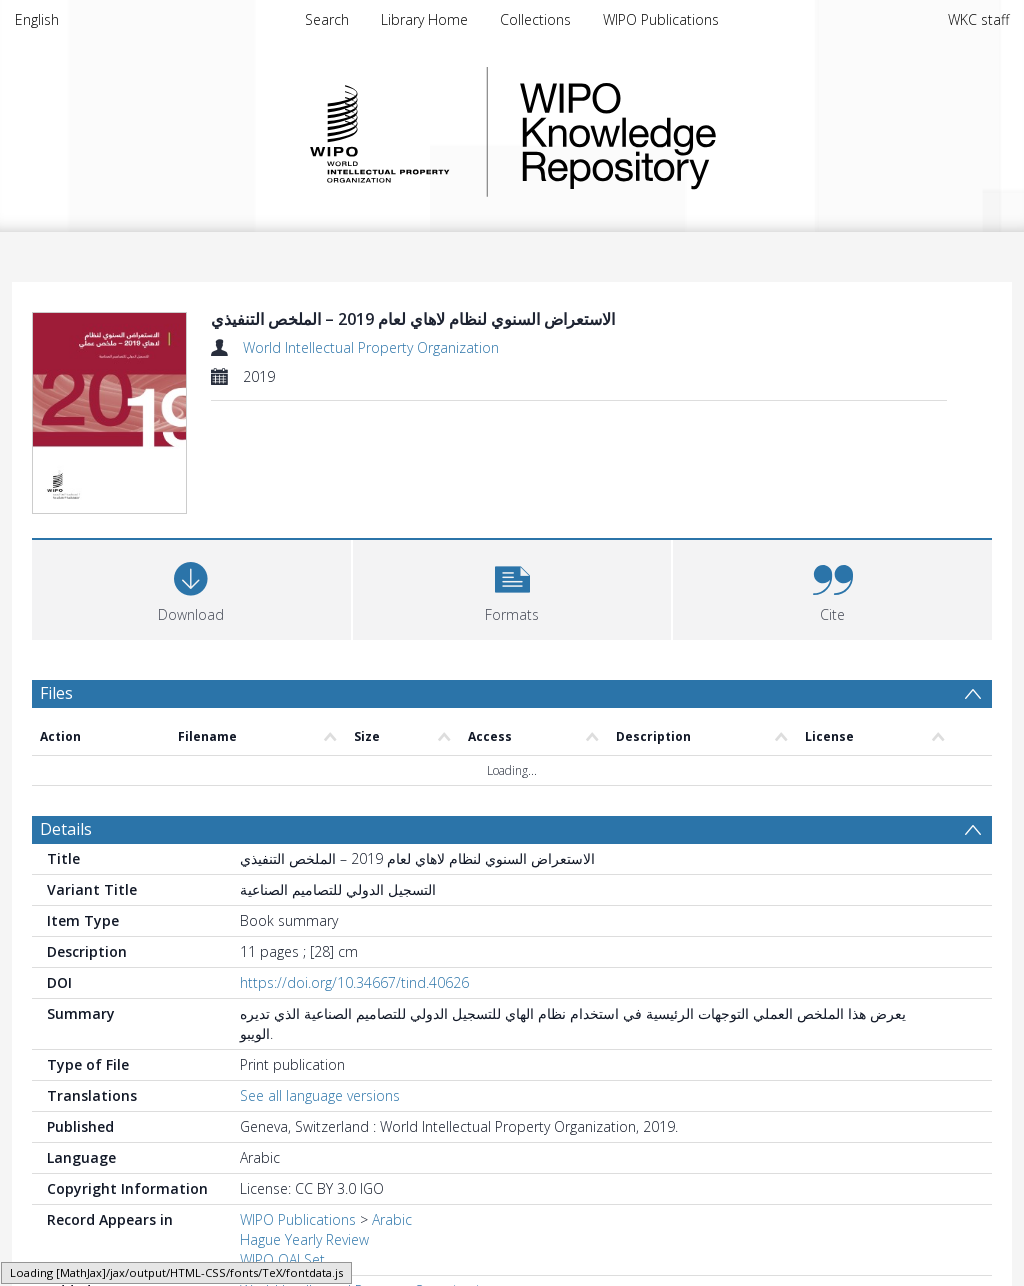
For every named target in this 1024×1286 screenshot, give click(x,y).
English (37, 19)
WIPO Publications (661, 19)
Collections (535, 19)
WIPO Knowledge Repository (700, 132)
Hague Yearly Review (304, 1239)
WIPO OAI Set (282, 1259)
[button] (512, 587)
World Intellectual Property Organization (371, 347)
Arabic (392, 1219)
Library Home (424, 19)
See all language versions (320, 1095)
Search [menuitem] (327, 19)
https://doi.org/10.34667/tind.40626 (354, 982)
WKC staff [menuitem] (978, 19)
